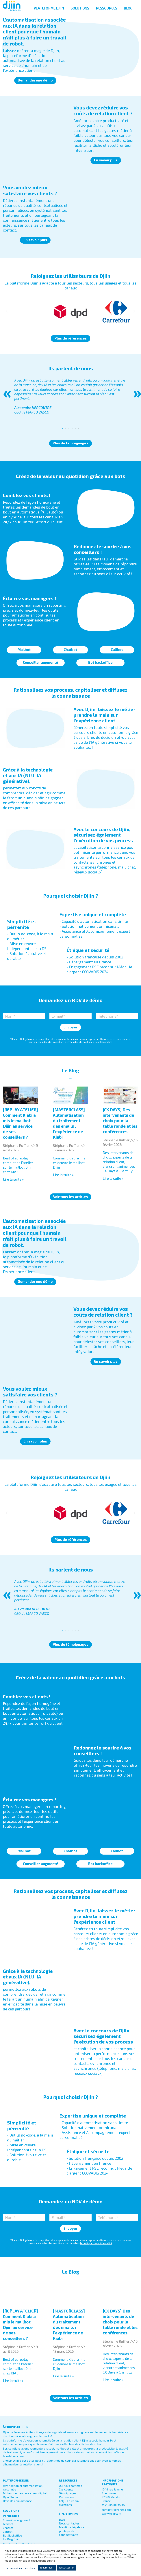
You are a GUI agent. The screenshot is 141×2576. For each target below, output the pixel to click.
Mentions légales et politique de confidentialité (72, 2531)
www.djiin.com (111, 2514)
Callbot (7, 2532)
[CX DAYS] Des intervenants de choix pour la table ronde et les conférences (120, 1121)
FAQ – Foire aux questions (69, 2503)
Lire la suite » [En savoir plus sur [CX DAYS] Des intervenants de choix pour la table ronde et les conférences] (113, 1179)
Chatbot (8, 2528)
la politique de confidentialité (96, 1043)
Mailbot (8, 2525)
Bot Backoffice (12, 2536)
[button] (6, 312)
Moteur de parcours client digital (25, 2494)
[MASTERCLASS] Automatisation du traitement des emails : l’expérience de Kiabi (69, 1124)
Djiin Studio (10, 2498)
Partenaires (67, 2498)
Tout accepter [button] (66, 2567)
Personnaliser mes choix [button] (20, 2567)
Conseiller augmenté (16, 2521)
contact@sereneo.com (116, 2510)
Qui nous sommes (70, 2486)
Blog (62, 2520)
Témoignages (67, 2494)
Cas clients (66, 2490)
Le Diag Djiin (11, 2540)
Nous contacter (69, 2524)
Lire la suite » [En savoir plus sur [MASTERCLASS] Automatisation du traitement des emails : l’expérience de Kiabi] (63, 1176)
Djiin (55, 51)
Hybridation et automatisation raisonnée (22, 2488)
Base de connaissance (17, 2501)
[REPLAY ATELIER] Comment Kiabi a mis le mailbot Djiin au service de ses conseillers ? (20, 1124)
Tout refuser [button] (46, 2567)
